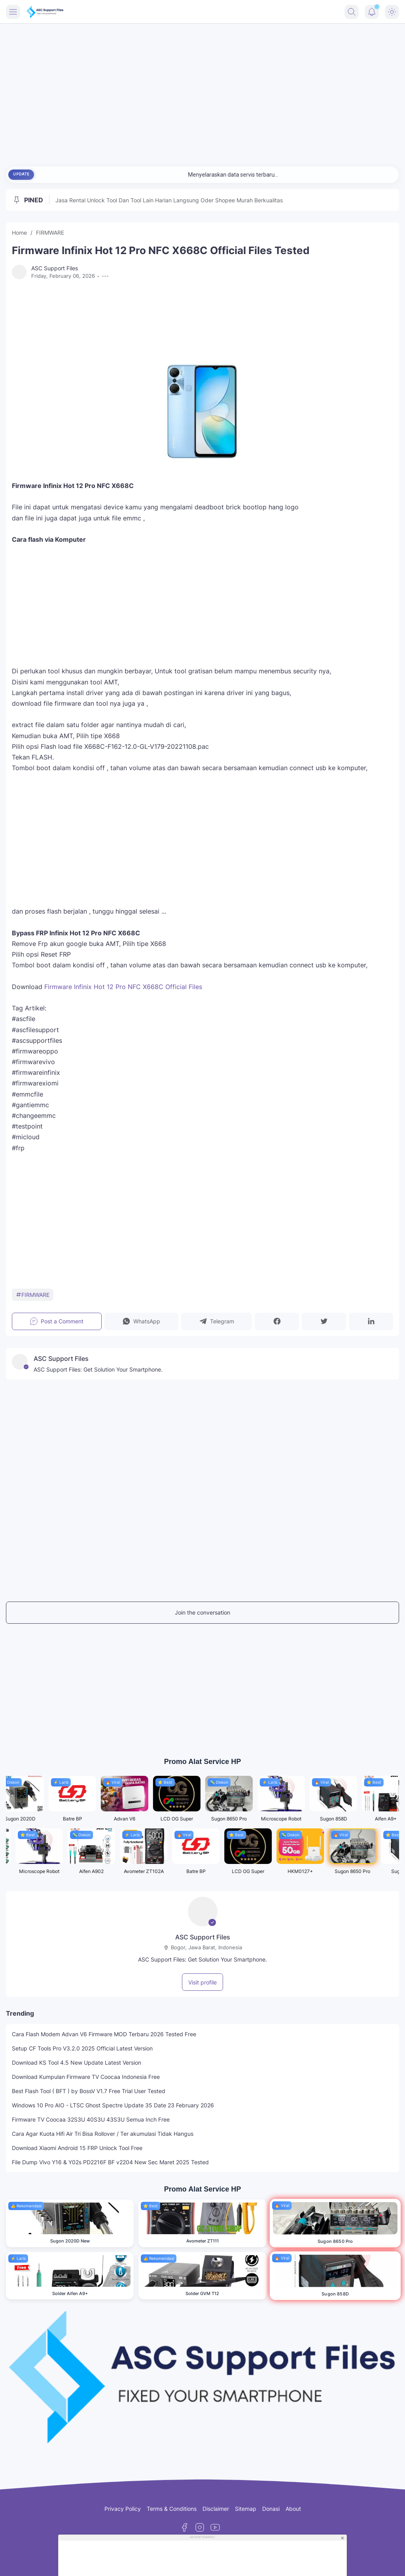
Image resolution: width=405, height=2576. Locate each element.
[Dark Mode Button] (392, 12)
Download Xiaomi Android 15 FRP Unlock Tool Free (77, 2147)
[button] (141, 1321)
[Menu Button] (13, 12)
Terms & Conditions (172, 2508)
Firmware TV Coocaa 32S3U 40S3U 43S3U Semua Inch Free (91, 2119)
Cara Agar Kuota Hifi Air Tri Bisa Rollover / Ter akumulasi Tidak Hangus (102, 2133)
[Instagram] (199, 2527)
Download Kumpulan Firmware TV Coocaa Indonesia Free (86, 2076)
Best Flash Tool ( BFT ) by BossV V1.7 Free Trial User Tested (88, 2091)
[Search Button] (351, 12)
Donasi (271, 2508)
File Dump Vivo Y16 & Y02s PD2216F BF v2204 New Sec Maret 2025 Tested (110, 2162)
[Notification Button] (372, 12)
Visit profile (202, 1982)
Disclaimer (215, 2508)
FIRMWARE (32, 1294)
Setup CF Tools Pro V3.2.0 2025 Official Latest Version (82, 2048)
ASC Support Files (202, 1937)
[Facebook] (184, 2527)
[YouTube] (215, 2527)
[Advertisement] (202, 91)
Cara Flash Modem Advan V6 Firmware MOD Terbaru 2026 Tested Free (104, 2034)
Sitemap (245, 2508)
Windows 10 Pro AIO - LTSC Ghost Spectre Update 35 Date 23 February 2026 (113, 2105)
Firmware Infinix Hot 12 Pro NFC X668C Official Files (123, 987)
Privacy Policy (122, 2508)
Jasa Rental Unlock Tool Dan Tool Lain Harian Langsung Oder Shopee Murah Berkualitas (169, 200)
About (293, 2508)
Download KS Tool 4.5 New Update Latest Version (76, 2062)
